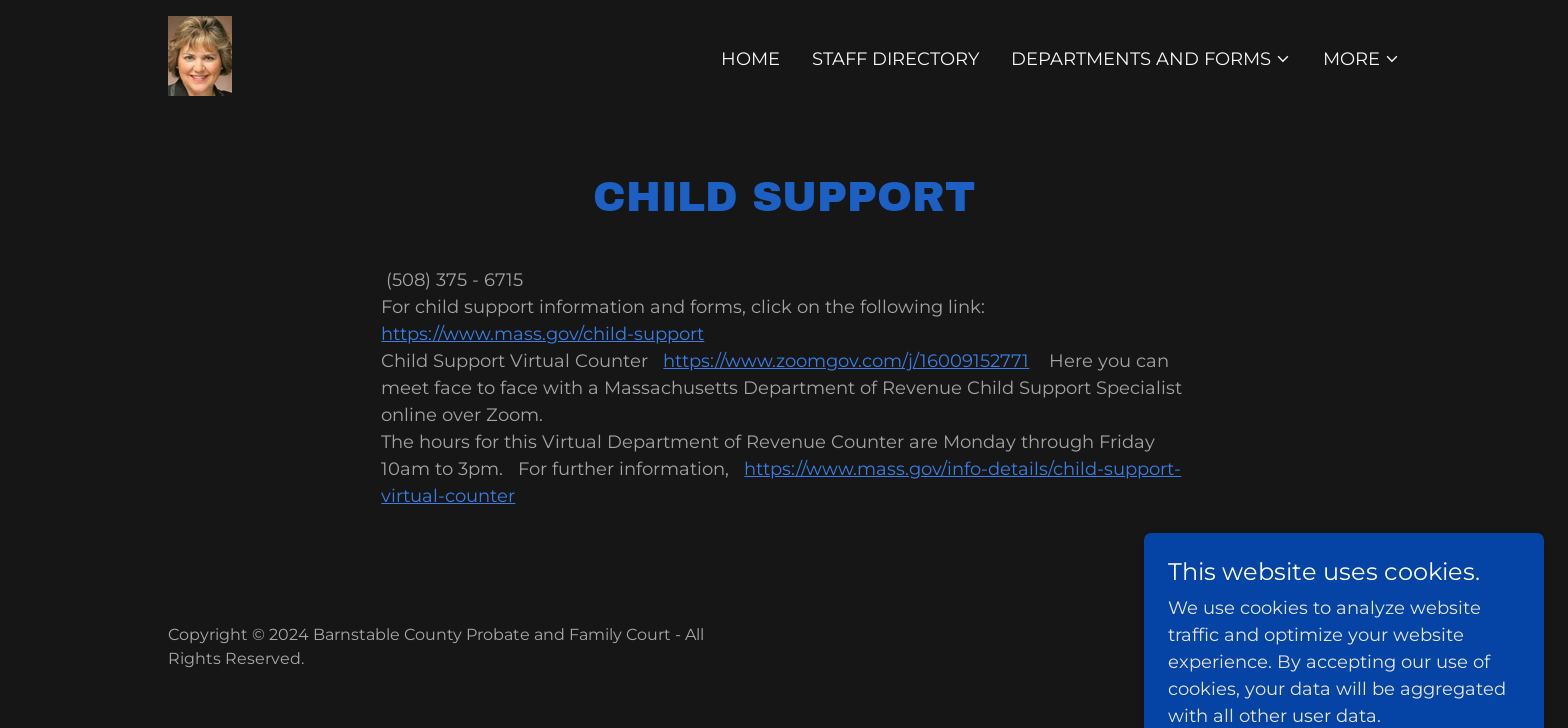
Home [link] (750, 59)
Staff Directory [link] (895, 59)
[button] (1151, 59)
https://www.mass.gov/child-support (542, 334)
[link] (200, 55)
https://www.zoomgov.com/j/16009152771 (846, 361)
